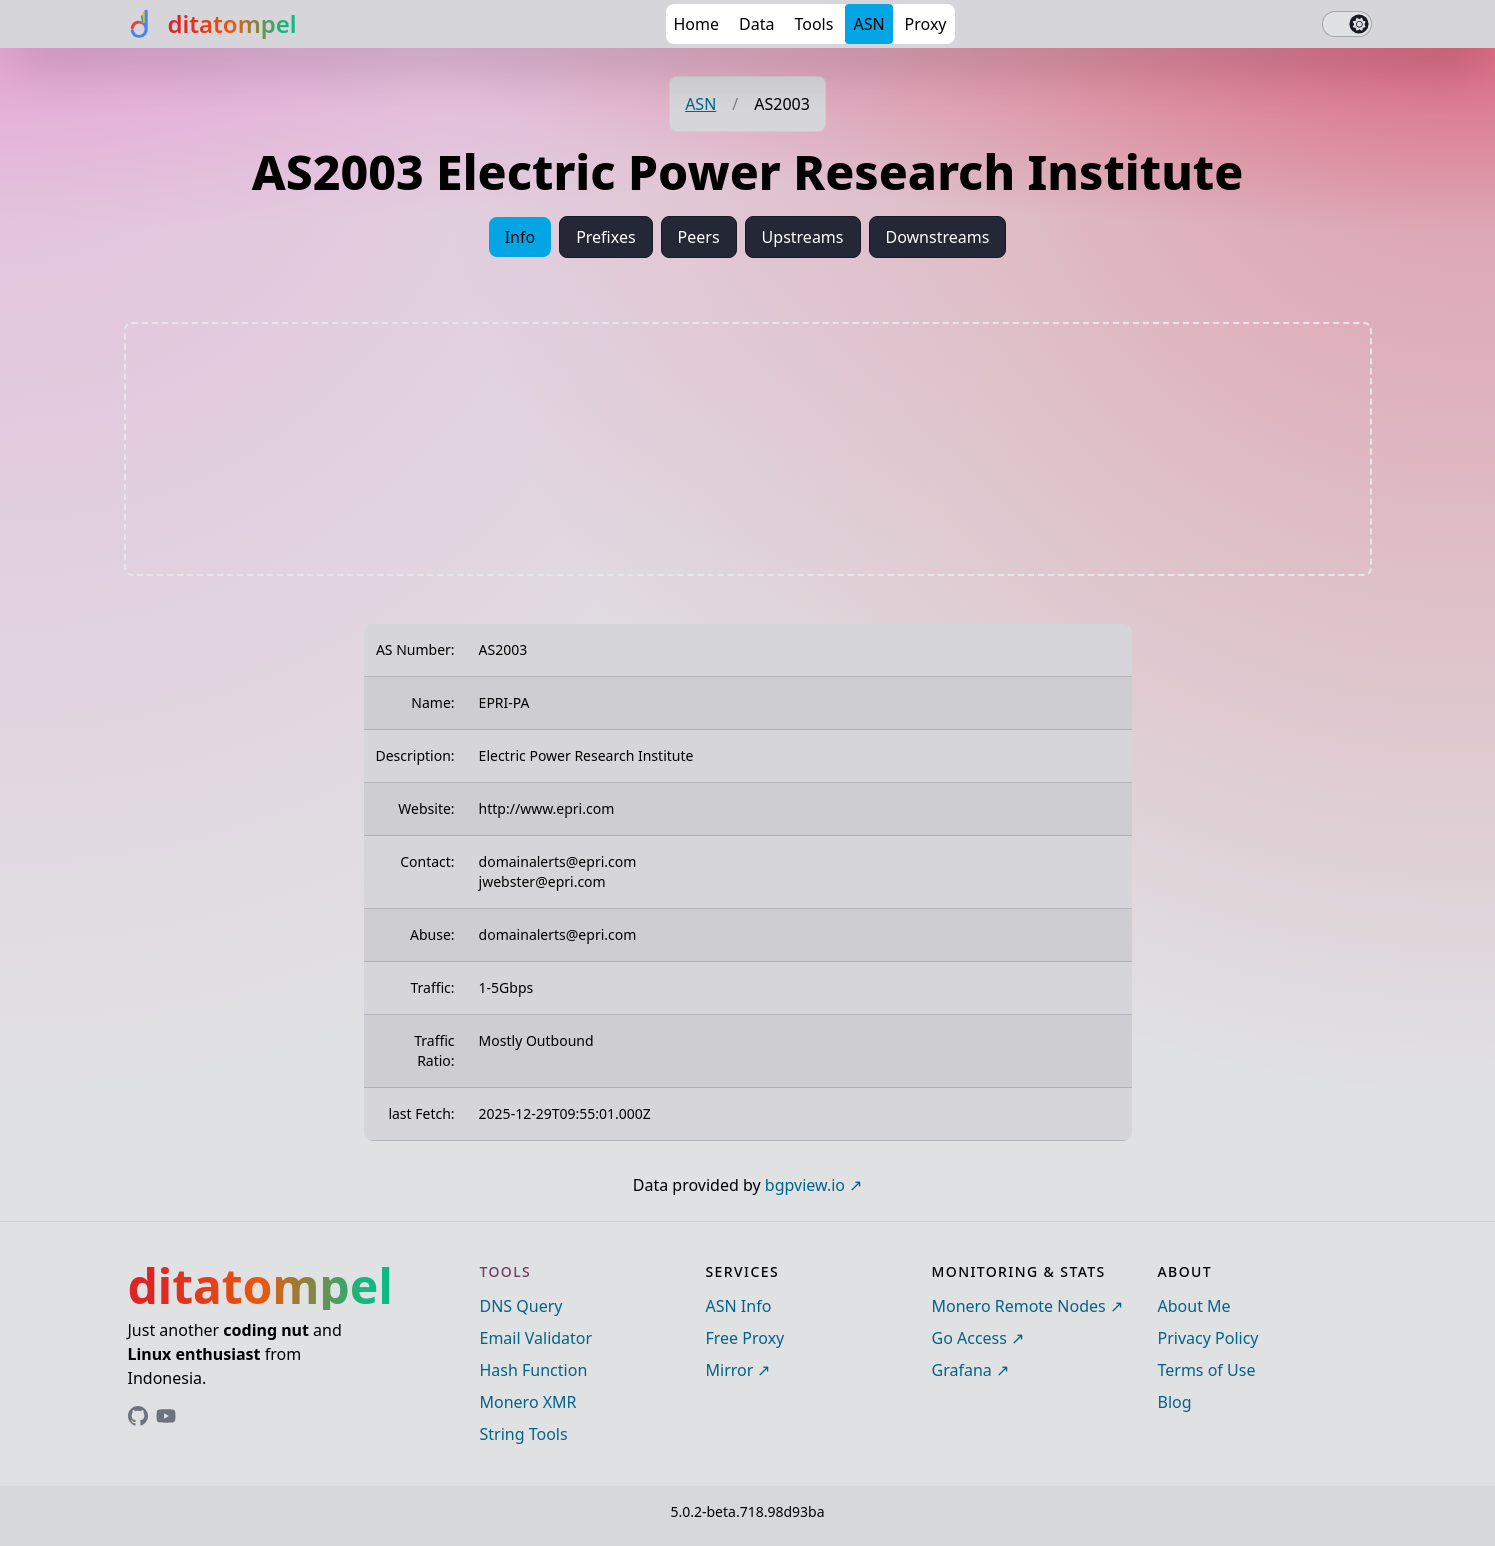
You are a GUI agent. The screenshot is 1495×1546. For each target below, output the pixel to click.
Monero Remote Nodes (1019, 1306)
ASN (868, 24)
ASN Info (739, 1306)
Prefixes (605, 237)
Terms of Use (1207, 1370)
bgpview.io (805, 1185)
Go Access (969, 1338)
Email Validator (536, 1338)
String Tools (524, 1434)
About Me (1194, 1306)
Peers (699, 237)
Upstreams (803, 237)
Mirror (730, 1370)
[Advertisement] (748, 449)
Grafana (962, 1370)
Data (756, 24)
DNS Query (521, 1306)
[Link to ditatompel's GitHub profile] (138, 1416)
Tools (813, 24)
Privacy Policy (1208, 1338)
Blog (1175, 1402)
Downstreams (938, 237)
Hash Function (534, 1370)
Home (697, 24)
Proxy (926, 24)
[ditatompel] (210, 24)
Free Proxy (745, 1338)
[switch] (1347, 24)
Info (520, 237)
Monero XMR (528, 1402)
